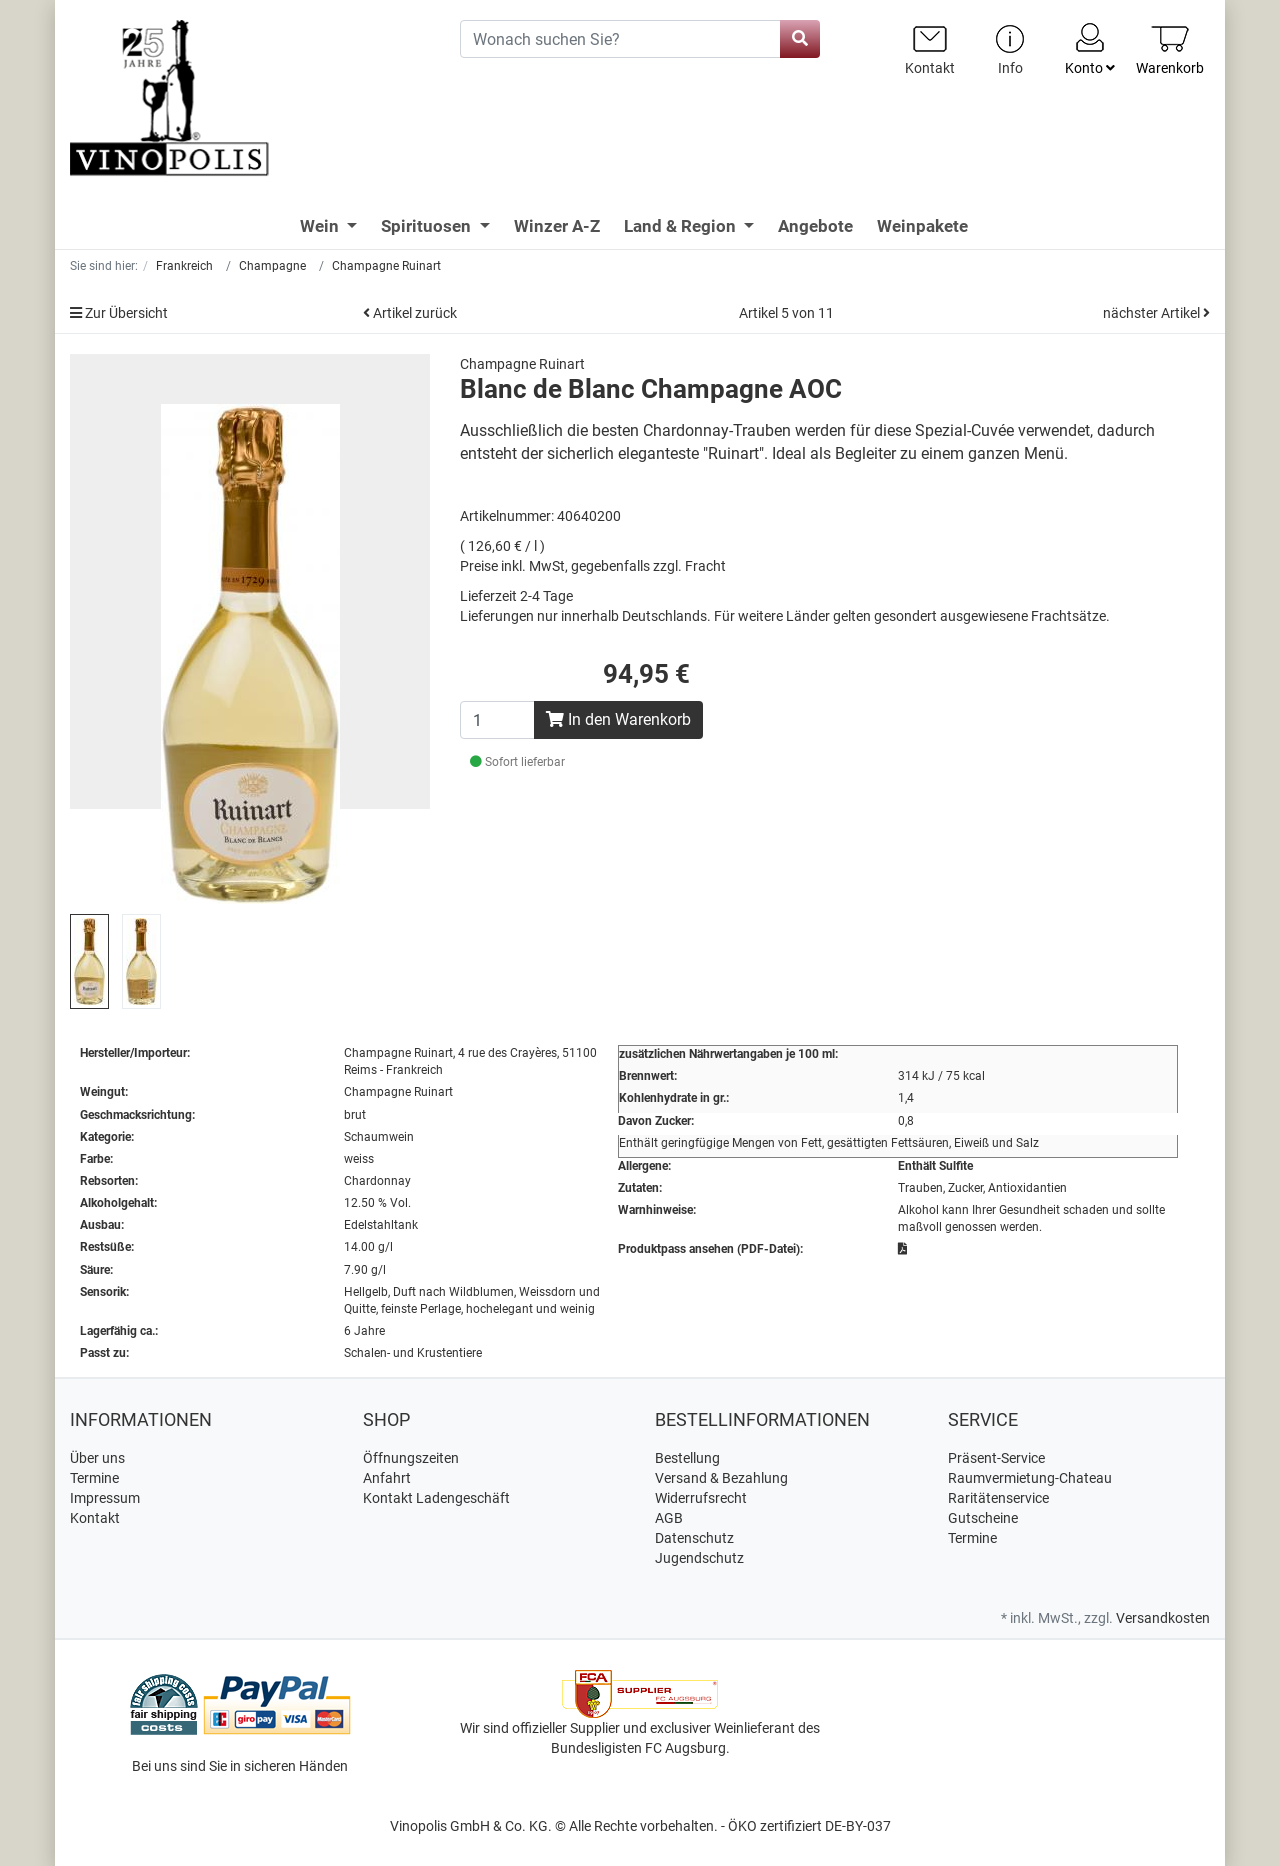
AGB (669, 1518)
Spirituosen (428, 226)
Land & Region (682, 226)
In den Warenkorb (618, 719)
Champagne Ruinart (522, 364)
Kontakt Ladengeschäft (436, 1498)
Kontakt (95, 1518)
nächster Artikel (1156, 313)
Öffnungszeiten (411, 1458)
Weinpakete (922, 226)
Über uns (97, 1458)
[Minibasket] (1170, 49)
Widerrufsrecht (701, 1498)
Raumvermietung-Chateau (1030, 1478)
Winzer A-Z (557, 226)
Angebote (815, 226)
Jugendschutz (699, 1558)
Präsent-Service (996, 1458)
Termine (94, 1478)
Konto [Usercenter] (1090, 48)
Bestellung (687, 1458)
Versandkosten (1163, 1618)
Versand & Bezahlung (721, 1478)
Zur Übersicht (119, 313)
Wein (321, 226)
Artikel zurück (410, 313)
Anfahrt (387, 1478)
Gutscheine (983, 1518)
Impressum (105, 1498)
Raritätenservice (998, 1498)
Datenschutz (694, 1538)
